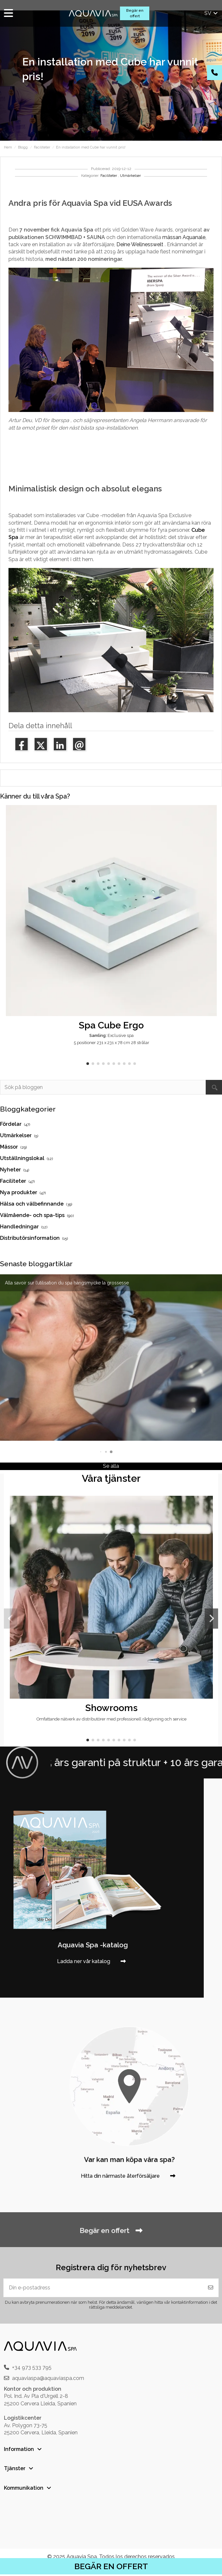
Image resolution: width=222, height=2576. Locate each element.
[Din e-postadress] (103, 2288)
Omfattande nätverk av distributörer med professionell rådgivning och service (111, 1719)
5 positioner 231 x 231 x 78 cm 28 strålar (111, 1042)
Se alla (111, 1466)
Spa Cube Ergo (111, 1025)
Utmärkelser (130, 176)
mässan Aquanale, (184, 237)
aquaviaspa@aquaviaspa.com (48, 2378)
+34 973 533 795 (32, 2367)
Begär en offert (134, 13)
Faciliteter (108, 176)
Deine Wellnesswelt (139, 244)
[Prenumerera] (210, 2288)
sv (211, 13)
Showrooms (111, 1707)
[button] (87, 1063)
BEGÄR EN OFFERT (111, 2566)
